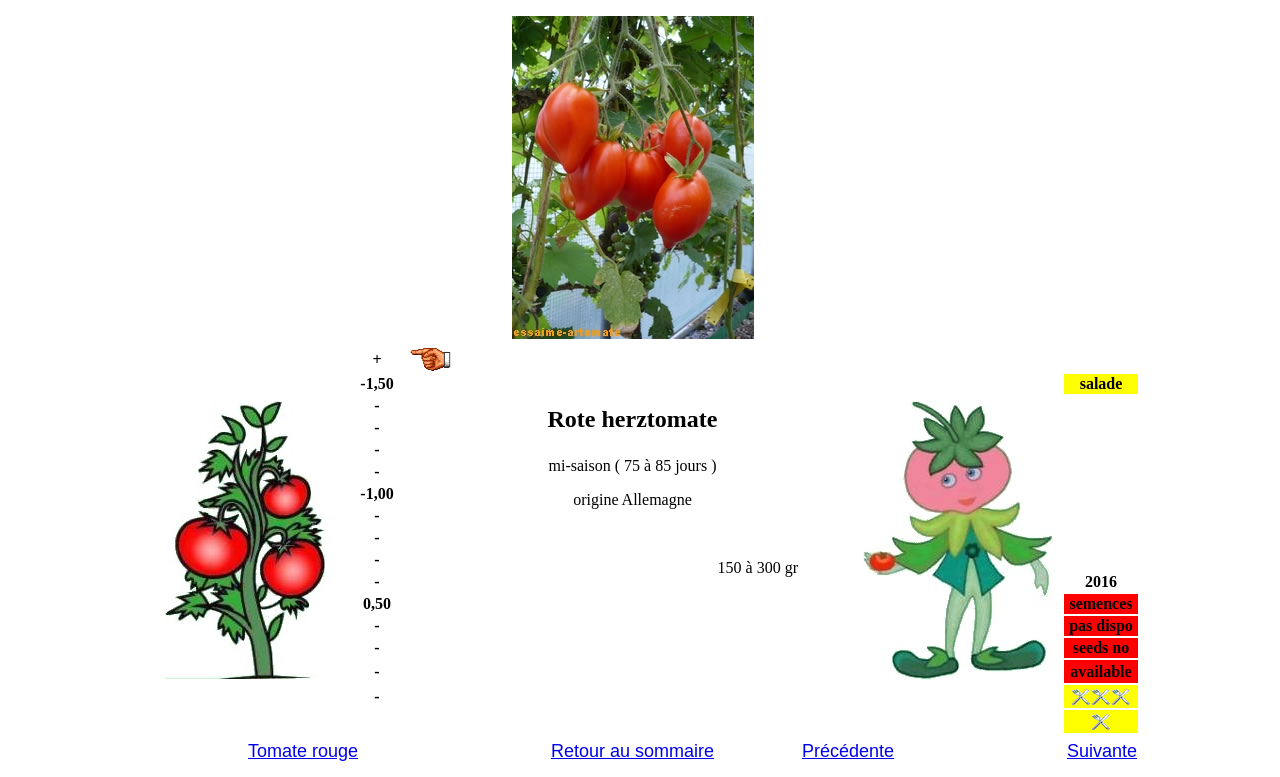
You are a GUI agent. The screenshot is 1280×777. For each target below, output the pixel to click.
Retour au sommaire (632, 751)
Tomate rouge (303, 751)
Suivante (1102, 751)
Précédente (848, 751)
